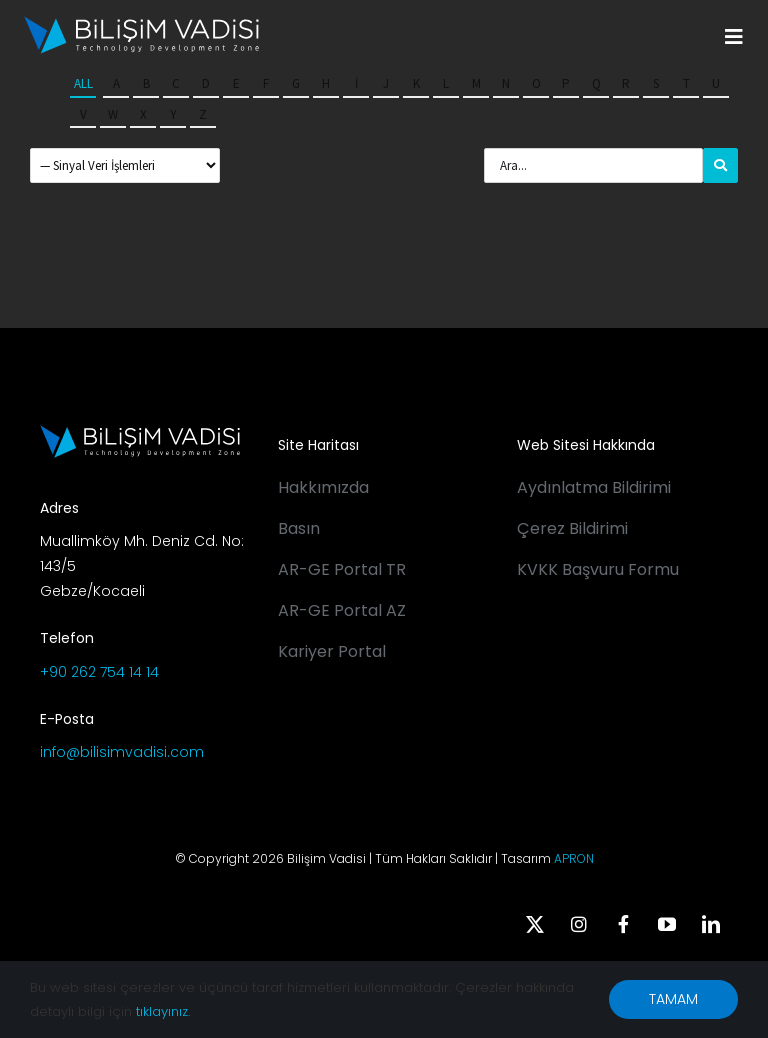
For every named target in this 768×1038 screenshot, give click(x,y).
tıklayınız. (163, 1011)
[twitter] (535, 924)
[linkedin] (711, 924)
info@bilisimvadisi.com (122, 752)
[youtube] (667, 924)
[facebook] (623, 924)
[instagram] (579, 924)
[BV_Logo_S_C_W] (141, 23)
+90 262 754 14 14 (99, 672)
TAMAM (673, 999)
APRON (574, 858)
